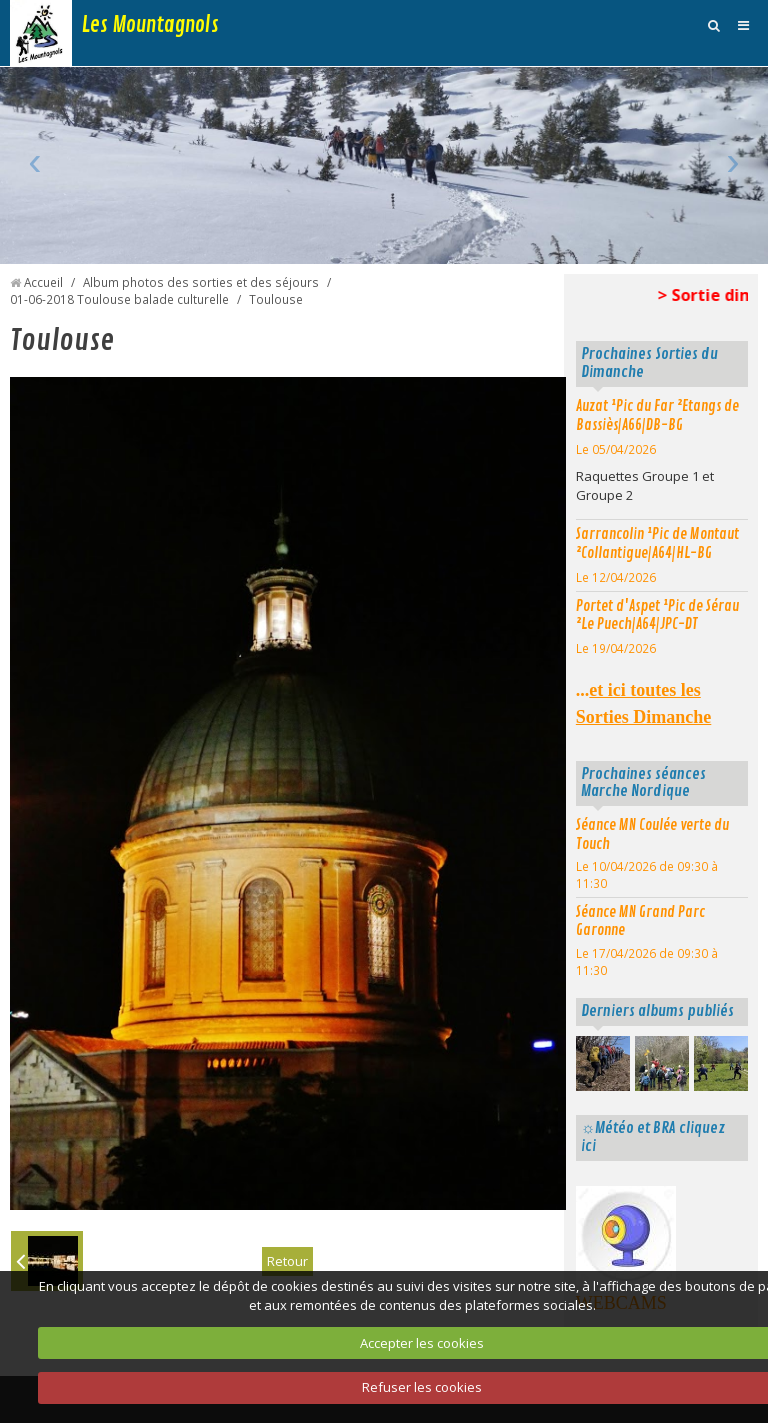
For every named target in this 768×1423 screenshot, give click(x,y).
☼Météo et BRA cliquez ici (653, 1137)
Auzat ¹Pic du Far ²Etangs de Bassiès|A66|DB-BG (657, 415)
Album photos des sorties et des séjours (201, 282)
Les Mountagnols (150, 25)
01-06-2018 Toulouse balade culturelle (119, 299)
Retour (287, 1261)
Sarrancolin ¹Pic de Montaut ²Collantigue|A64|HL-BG (657, 543)
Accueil (43, 282)
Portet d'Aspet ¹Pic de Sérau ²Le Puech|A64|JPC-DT (657, 615)
